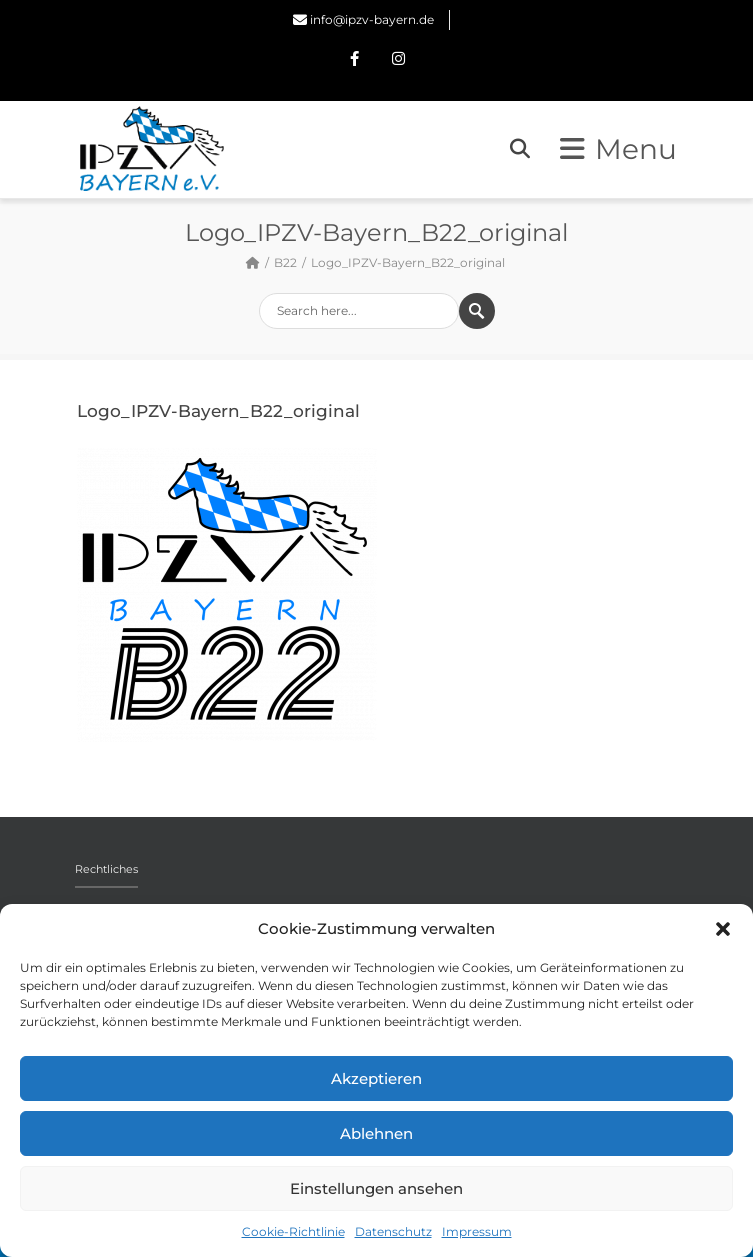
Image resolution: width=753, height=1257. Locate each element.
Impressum (477, 1231)
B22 (285, 262)
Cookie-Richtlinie (293, 1231)
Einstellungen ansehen (376, 1188)
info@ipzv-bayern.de (372, 19)
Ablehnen (376, 1133)
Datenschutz (393, 1231)
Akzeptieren (376, 1078)
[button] (723, 929)
